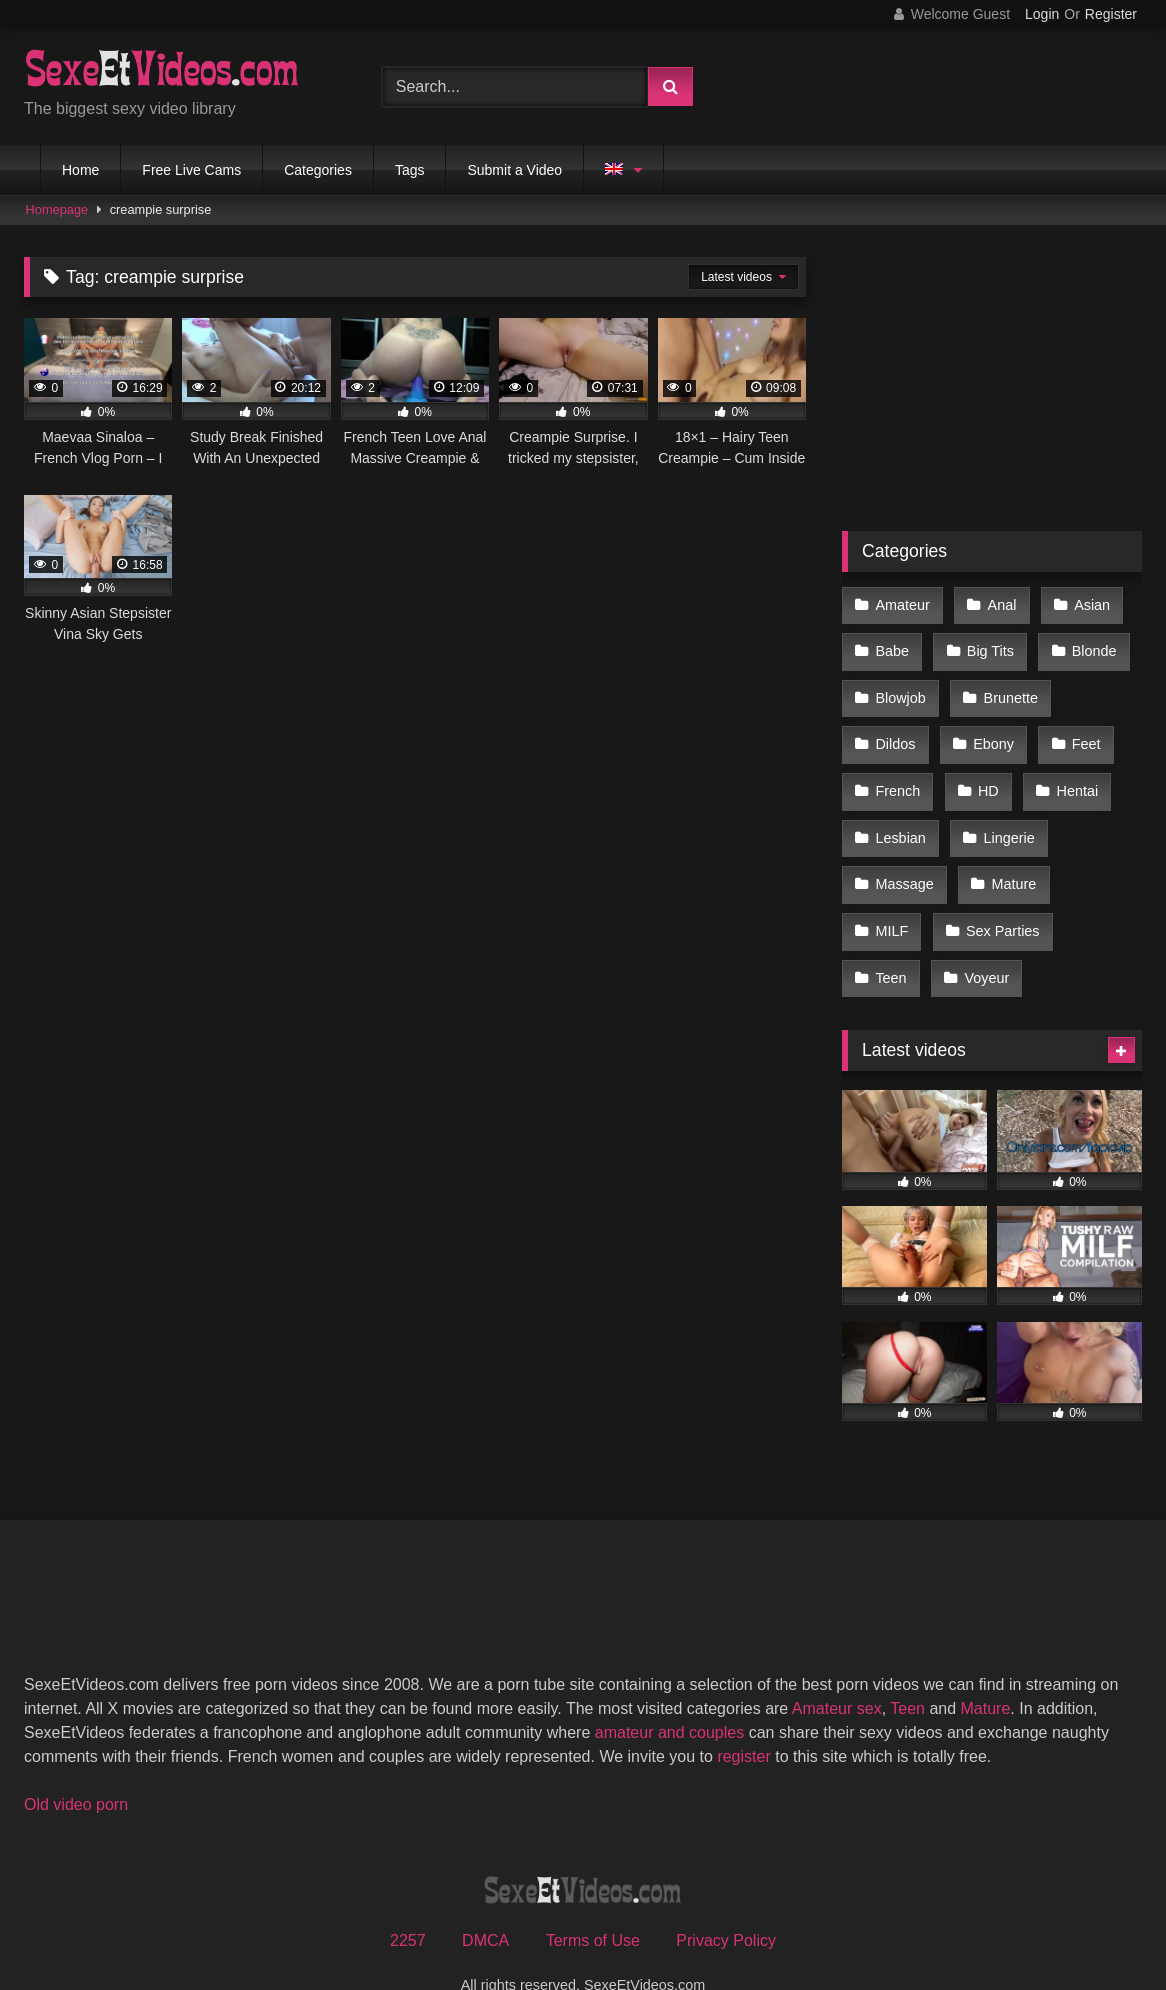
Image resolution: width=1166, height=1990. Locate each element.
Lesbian (900, 815)
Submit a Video (514, 170)
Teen (890, 942)
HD (985, 772)
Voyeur (983, 942)
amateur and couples (669, 1693)
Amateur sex (837, 1669)
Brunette (1007, 688)
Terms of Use (593, 1901)
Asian (1086, 603)
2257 (408, 1901)
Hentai (1072, 772)
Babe (892, 646)
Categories (318, 170)
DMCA (485, 1901)
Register (1111, 14)
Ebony (990, 730)
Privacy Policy (726, 1901)
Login (1042, 14)
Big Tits (987, 646)
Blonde (1088, 646)
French (897, 772)
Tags (410, 170)
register (743, 1717)
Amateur (902, 603)
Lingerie (1005, 815)
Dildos (895, 730)
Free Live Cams (191, 170)
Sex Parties (1000, 899)
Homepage (57, 209)
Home (80, 170)
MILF (891, 899)
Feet (1080, 730)
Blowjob (900, 688)
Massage (904, 857)
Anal (998, 603)
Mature (1010, 857)
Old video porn (76, 1765)
